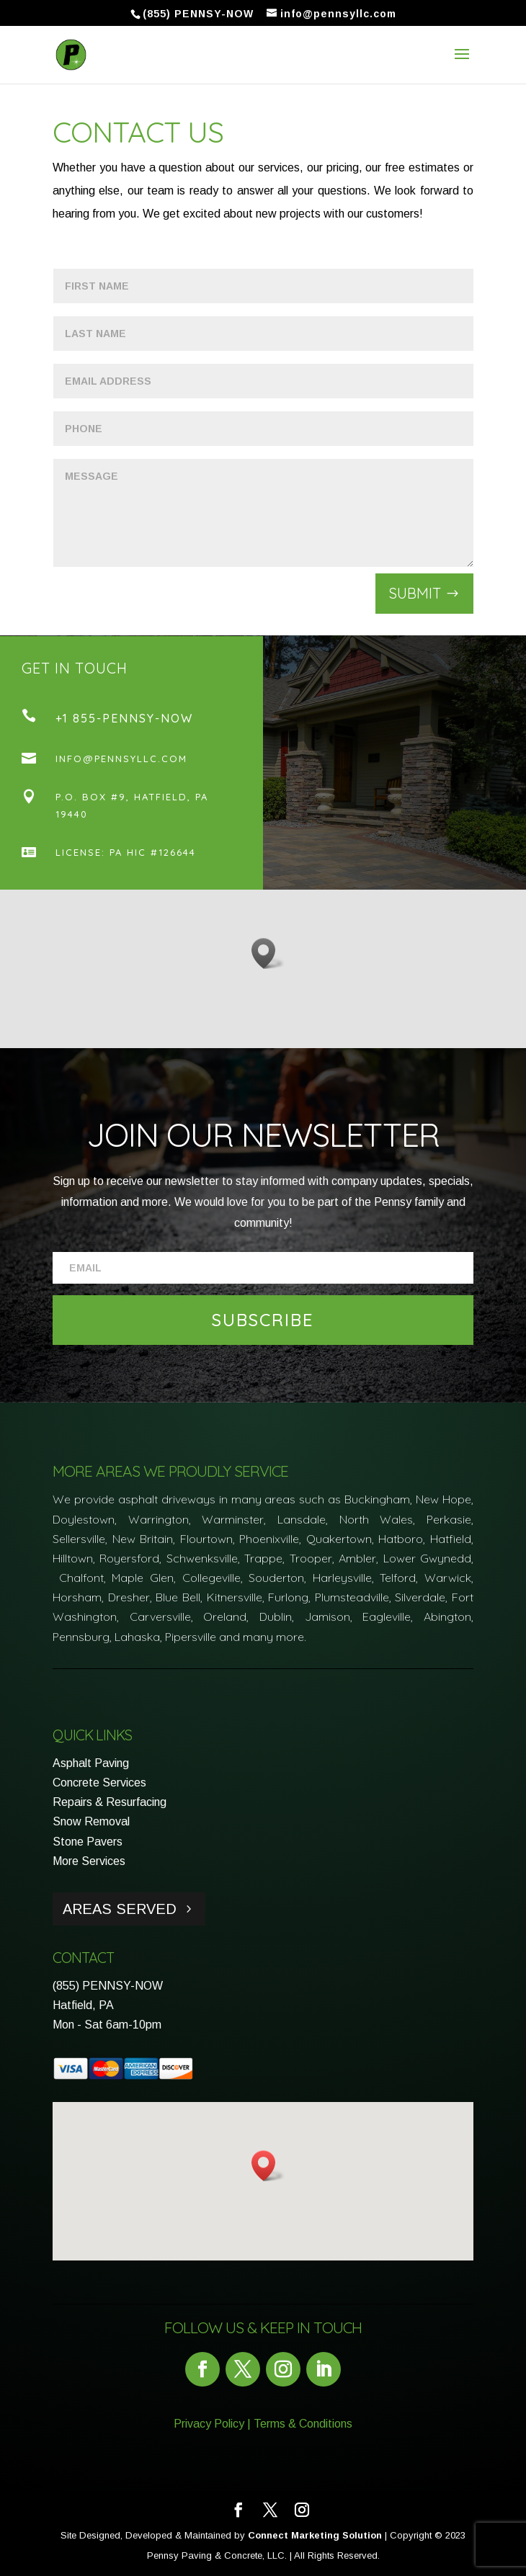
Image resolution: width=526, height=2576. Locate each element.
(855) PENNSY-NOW (108, 1986)
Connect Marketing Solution (315, 2535)
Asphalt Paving (91, 1763)
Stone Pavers (87, 1841)
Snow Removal (91, 1821)
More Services (89, 1861)
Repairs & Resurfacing (109, 1802)
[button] (268, 953)
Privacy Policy (209, 2424)
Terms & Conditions (303, 2424)
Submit (415, 593)
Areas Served (120, 1909)
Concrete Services (99, 1782)
